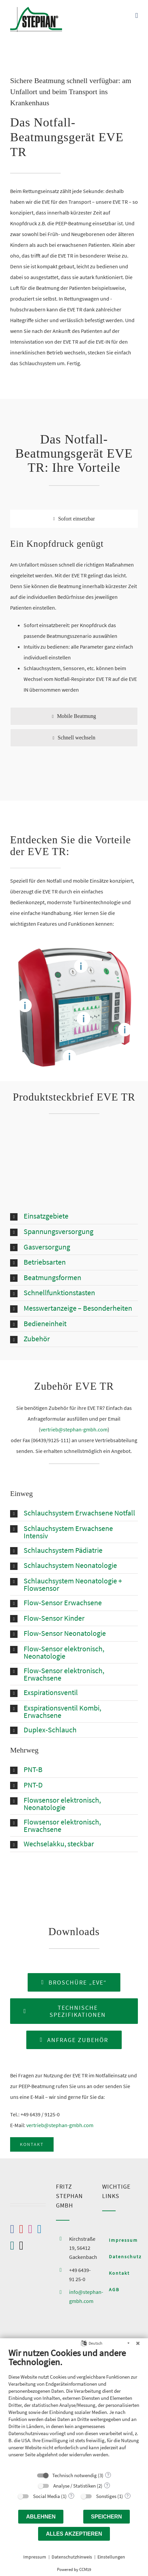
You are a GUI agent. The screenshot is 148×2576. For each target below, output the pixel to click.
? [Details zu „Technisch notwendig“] (108, 2475)
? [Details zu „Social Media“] (71, 2496)
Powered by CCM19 (74, 2569)
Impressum (34, 2557)
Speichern (106, 2517)
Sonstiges (106, 2496)
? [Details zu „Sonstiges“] (127, 2496)
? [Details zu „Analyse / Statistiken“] (107, 2485)
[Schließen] (138, 2343)
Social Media (46, 2496)
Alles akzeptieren (74, 2534)
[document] (74, 2407)
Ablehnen (41, 2517)
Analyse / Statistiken (74, 2486)
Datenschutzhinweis (72, 2557)
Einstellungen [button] (111, 2557)
